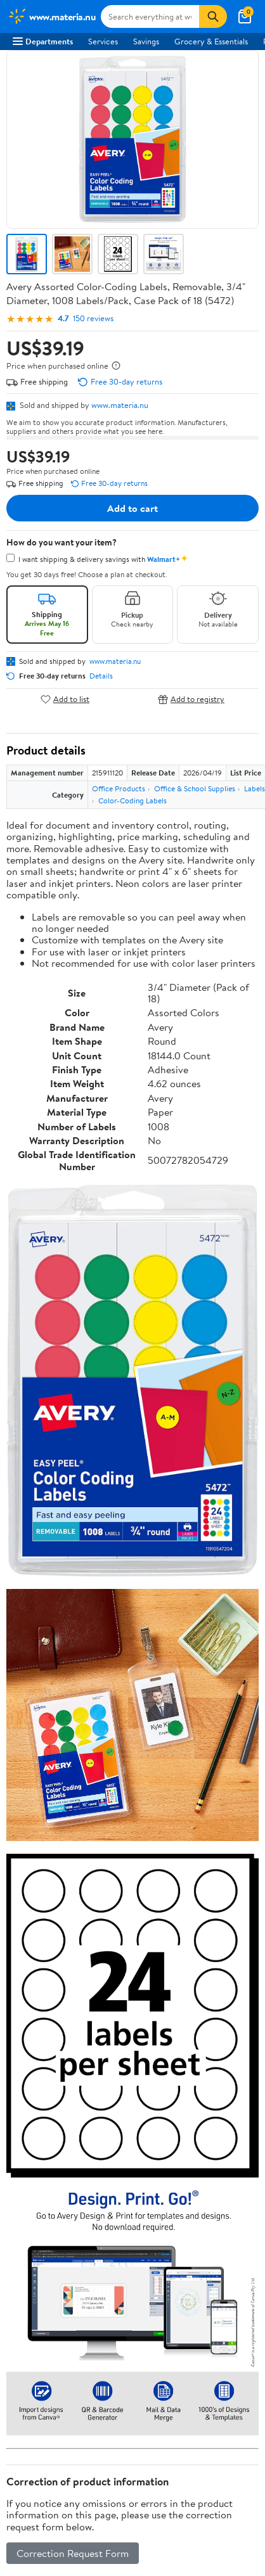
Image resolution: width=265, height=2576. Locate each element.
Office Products (118, 788)
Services (103, 41)
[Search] (213, 16)
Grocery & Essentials (211, 41)
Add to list (65, 699)
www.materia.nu (119, 405)
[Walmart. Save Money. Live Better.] (52, 16)
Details (101, 676)
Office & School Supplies (194, 788)
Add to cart (132, 508)
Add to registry (191, 699)
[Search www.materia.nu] (150, 16)
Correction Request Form (72, 2553)
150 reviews (93, 318)
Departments (43, 41)
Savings (146, 41)
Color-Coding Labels (132, 800)
